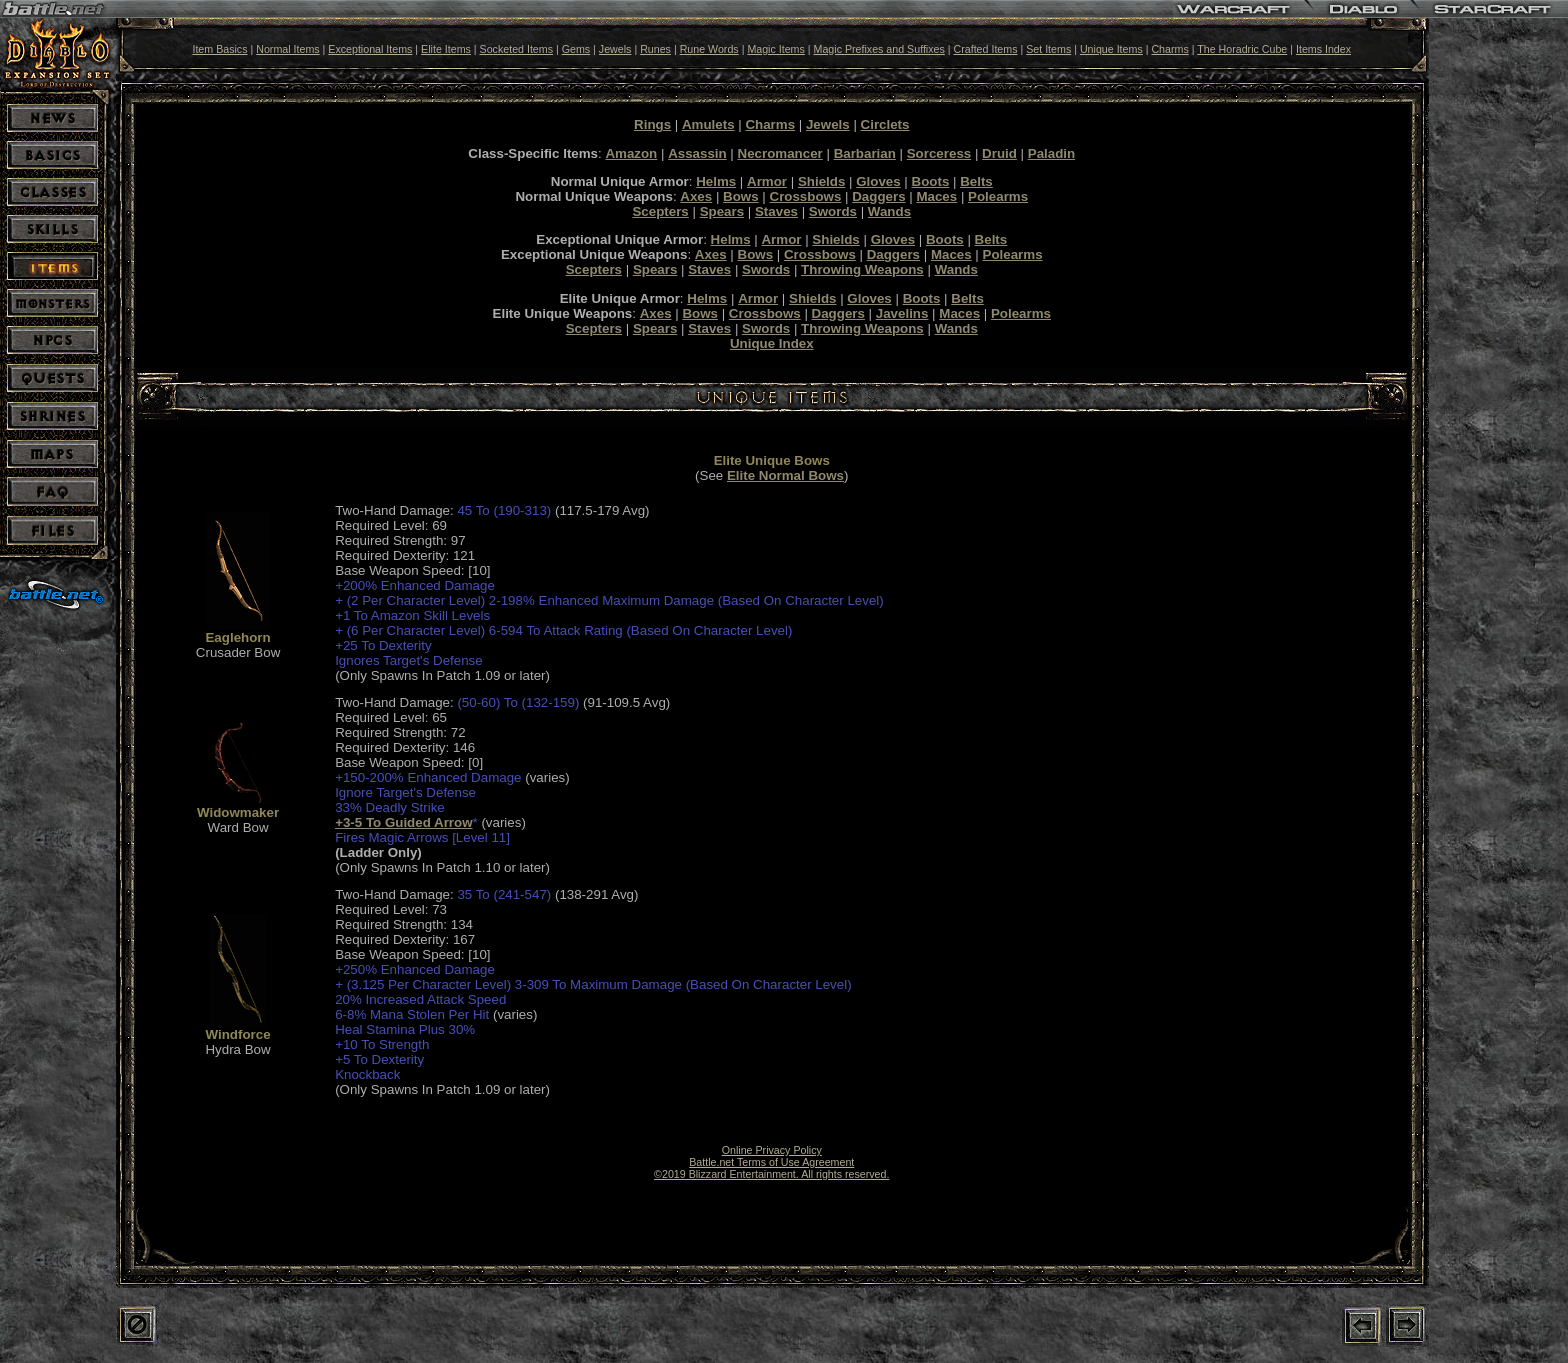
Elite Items (446, 49)
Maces (936, 196)
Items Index (1323, 49)
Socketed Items (516, 49)
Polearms (998, 196)
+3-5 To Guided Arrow (403, 822)
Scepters (660, 211)
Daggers (878, 196)
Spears (722, 211)
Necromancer (780, 153)
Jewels (615, 49)
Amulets (708, 124)
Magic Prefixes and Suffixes (879, 49)
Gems (576, 49)
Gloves (878, 181)
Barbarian (865, 153)
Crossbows (806, 196)
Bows (741, 196)
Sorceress (939, 153)
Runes (655, 49)
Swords (833, 211)
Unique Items (1111, 49)
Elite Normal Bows (785, 475)
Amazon (631, 153)
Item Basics (219, 49)
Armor (767, 181)
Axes (696, 196)
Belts (976, 181)
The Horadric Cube (1242, 49)
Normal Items (287, 49)
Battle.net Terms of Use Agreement (771, 1162)
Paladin (1051, 153)
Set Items (1048, 49)
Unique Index (772, 343)
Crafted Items (986, 49)
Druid (999, 153)
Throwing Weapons (862, 269)
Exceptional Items (370, 49)
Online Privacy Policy (772, 1150)
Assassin (697, 153)
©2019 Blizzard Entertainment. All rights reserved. (771, 1174)
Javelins (902, 313)
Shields (821, 181)
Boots (931, 181)
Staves (776, 211)
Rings (652, 124)
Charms (1169, 49)
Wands (889, 211)
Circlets (885, 124)
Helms (716, 181)
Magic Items (775, 49)
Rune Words (709, 49)
